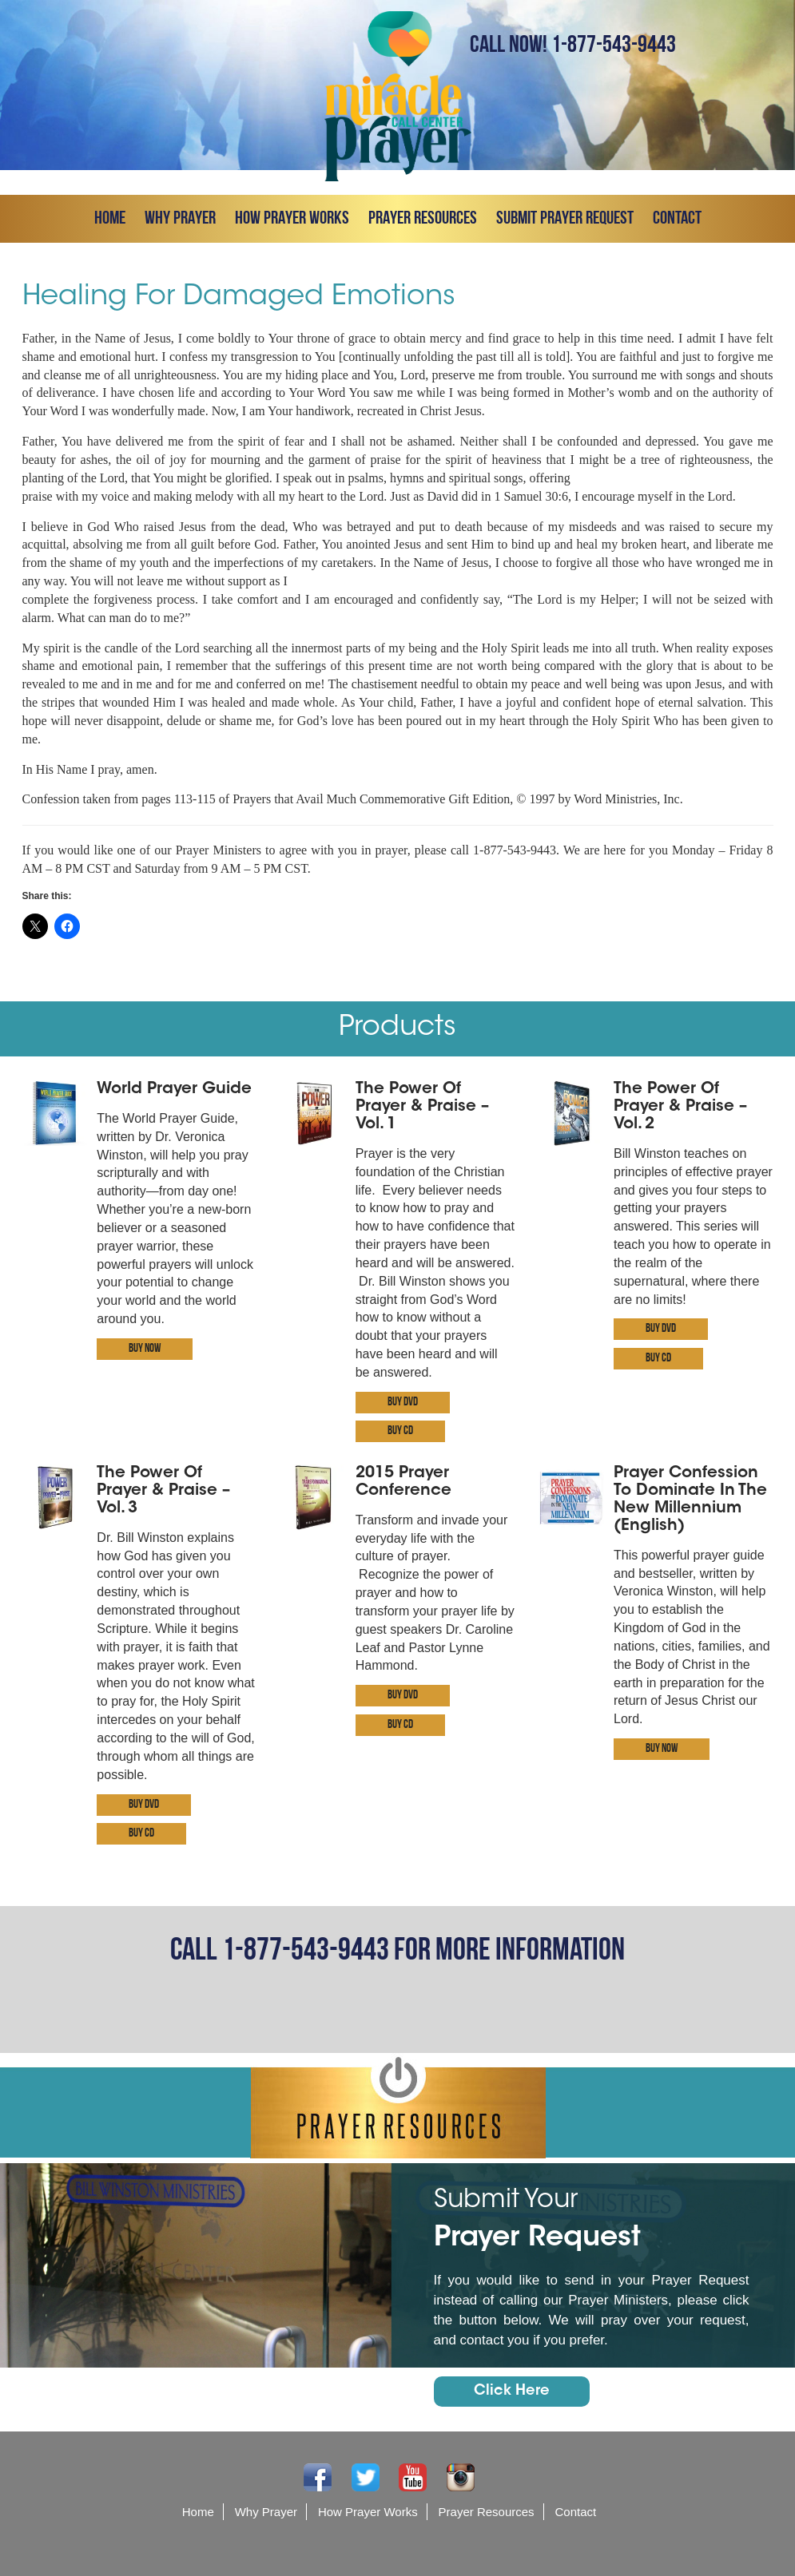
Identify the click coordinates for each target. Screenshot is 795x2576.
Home (109, 219)
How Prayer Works (292, 219)
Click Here (512, 2391)
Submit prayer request (565, 219)
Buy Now (145, 1349)
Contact (677, 219)
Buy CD (400, 1431)
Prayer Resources (422, 219)
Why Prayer (180, 219)
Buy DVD (403, 1403)
